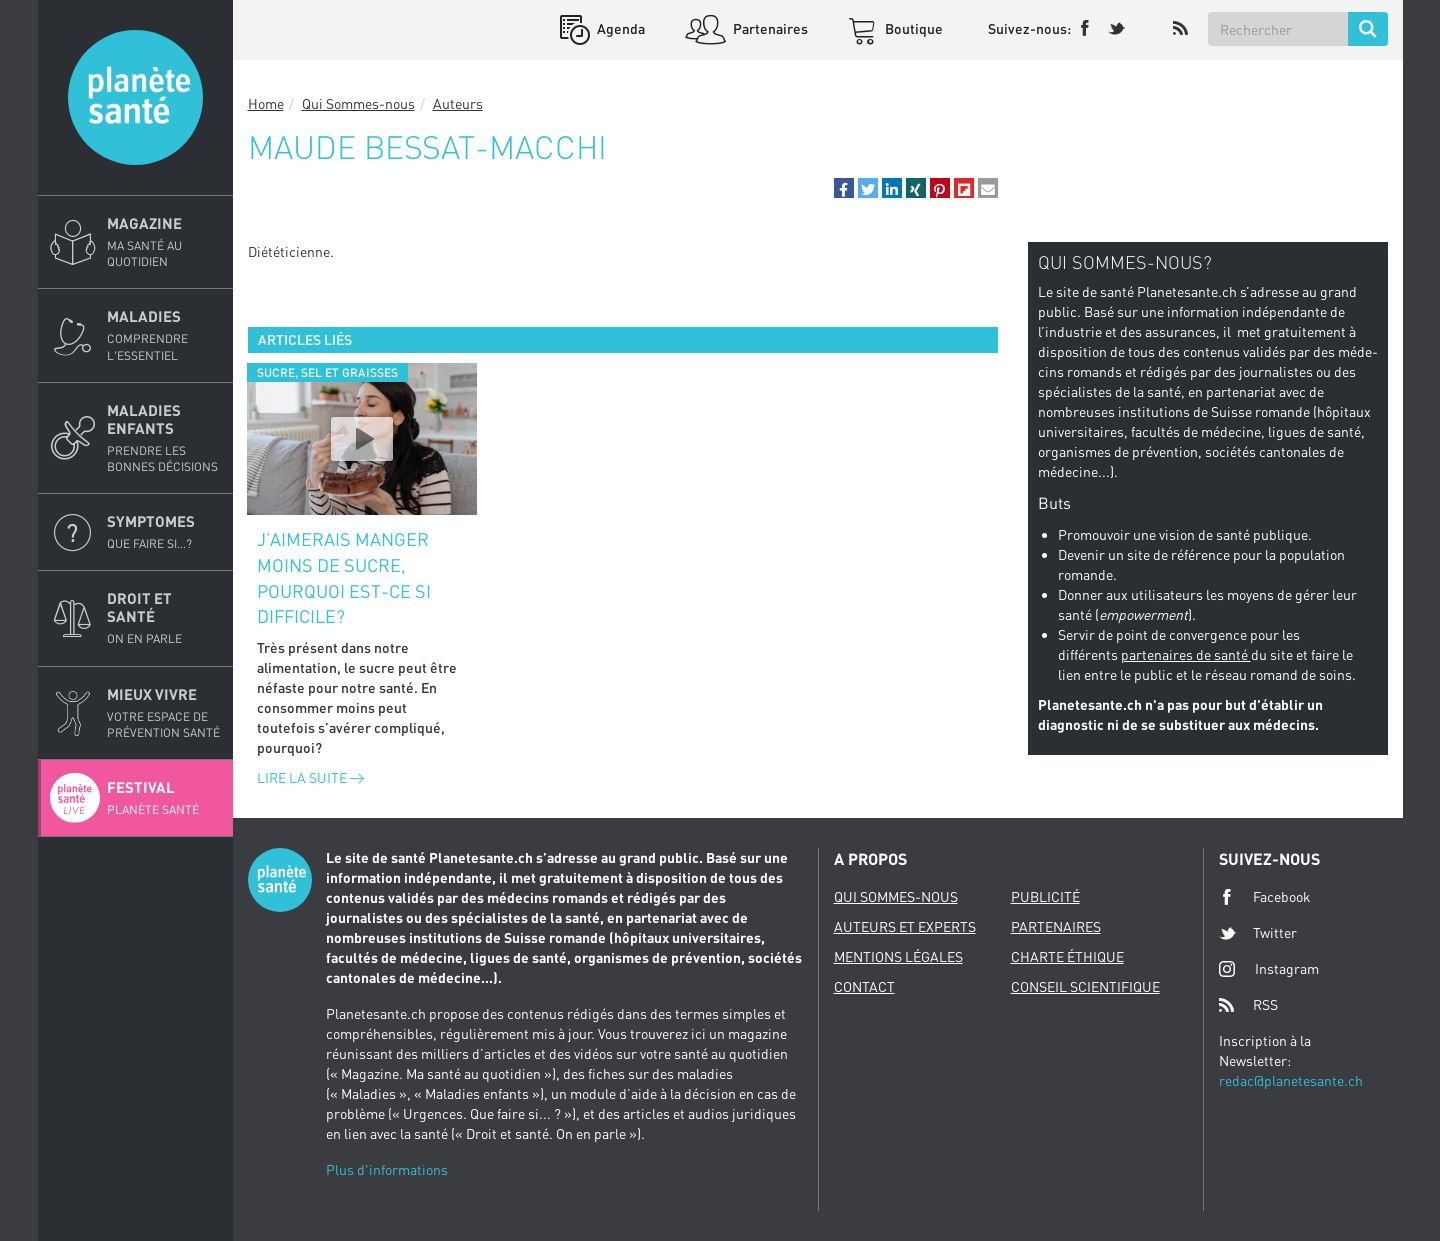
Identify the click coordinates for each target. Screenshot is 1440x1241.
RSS (1248, 1005)
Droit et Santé (164, 618)
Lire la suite (310, 777)
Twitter (1258, 933)
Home (266, 103)
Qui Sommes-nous (358, 103)
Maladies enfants (164, 438)
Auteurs (458, 103)
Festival (164, 798)
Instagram (1269, 968)
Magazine (164, 242)
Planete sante (135, 97)
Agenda (619, 28)
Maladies (164, 335)
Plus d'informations (387, 1169)
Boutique (912, 28)
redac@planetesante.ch (1291, 1080)
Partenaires (769, 28)
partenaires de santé (1186, 654)
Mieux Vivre (164, 713)
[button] (844, 188)
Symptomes (164, 532)
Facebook (1265, 897)
